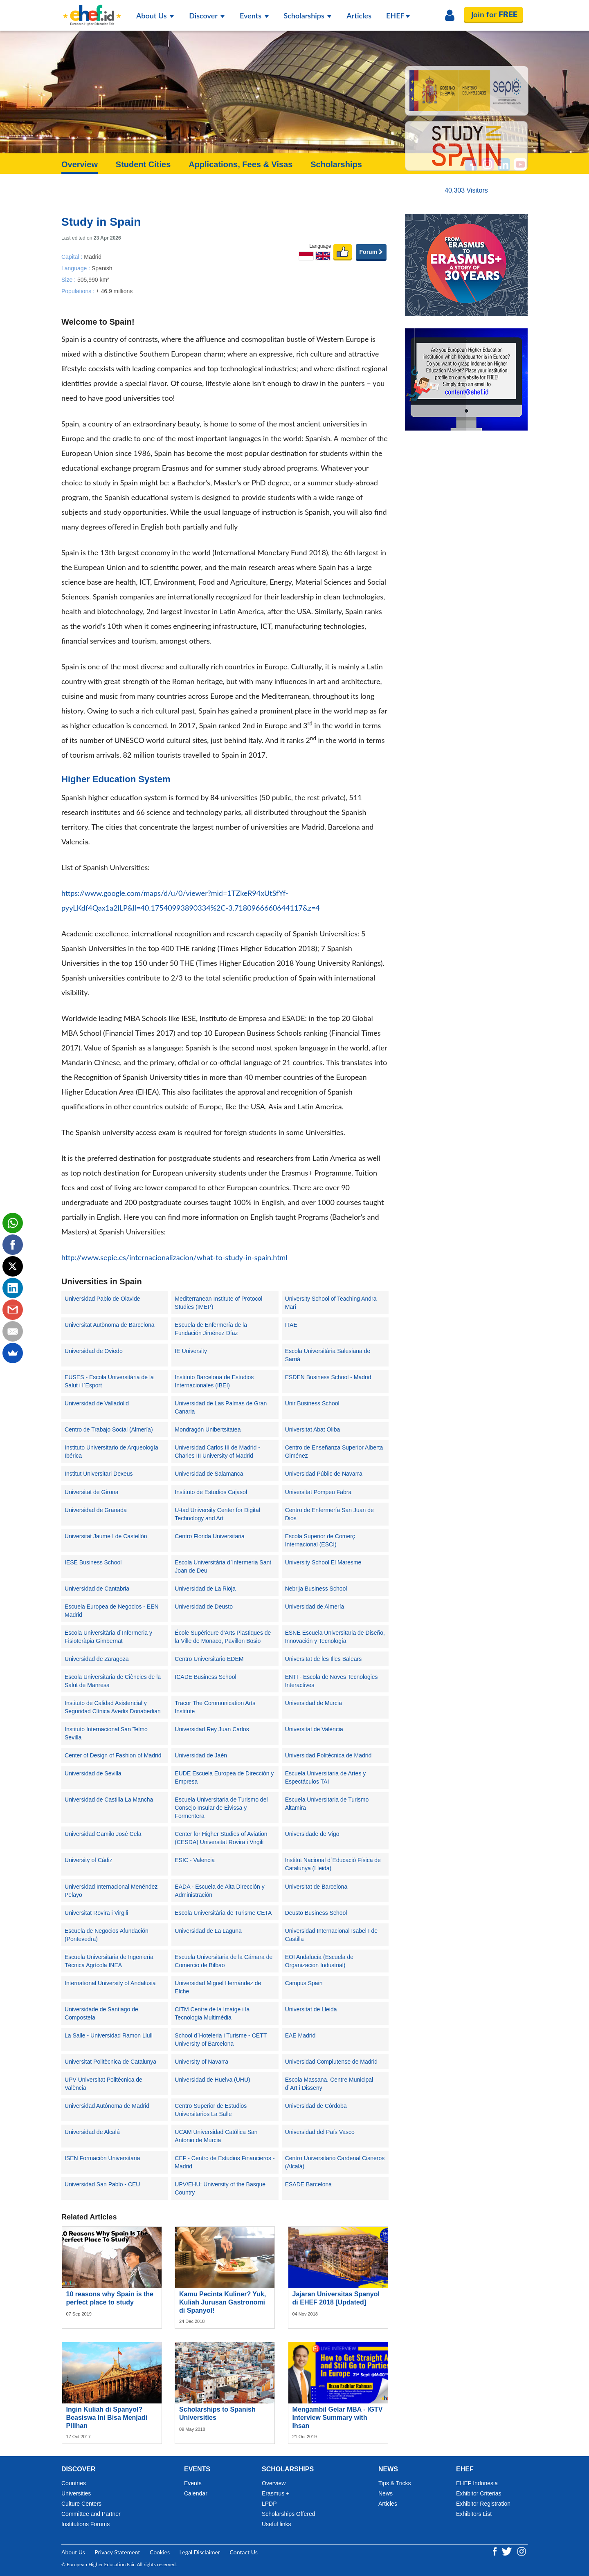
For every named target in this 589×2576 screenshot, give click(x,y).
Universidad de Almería (314, 1606)
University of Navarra (201, 2061)
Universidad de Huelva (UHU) (212, 2079)
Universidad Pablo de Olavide (102, 1298)
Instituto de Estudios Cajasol (211, 1492)
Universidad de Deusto (204, 1606)
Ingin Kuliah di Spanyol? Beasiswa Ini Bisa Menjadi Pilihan (106, 2417)
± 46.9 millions (114, 291)
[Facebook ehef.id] (495, 2550)
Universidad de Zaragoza (96, 1659)
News (385, 2493)
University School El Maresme (323, 1562)
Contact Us (244, 2552)
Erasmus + (275, 2493)
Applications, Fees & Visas (240, 164)
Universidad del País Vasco (320, 2132)
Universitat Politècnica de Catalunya (110, 2061)
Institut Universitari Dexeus (99, 1473)
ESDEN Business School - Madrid (328, 1377)
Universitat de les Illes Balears (323, 1659)
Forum (371, 252)
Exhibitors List (474, 2514)
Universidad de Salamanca (209, 1473)
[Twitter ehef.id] (507, 2550)
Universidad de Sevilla (93, 1773)
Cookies (160, 2552)
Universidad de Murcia (313, 1703)
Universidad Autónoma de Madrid (107, 2106)
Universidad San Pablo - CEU (102, 2184)
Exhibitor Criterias (478, 2493)
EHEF (398, 15)
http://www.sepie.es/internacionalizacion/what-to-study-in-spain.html (174, 1257)
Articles (358, 15)
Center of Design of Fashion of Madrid (113, 1755)
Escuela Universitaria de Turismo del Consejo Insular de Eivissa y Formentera (221, 1807)
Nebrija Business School (316, 1588)
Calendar (195, 2493)
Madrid (92, 256)
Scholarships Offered (288, 2514)
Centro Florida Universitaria (209, 1536)
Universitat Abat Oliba (312, 1429)
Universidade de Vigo (312, 1834)
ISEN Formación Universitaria (102, 2158)
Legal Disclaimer (200, 2552)
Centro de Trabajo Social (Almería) (109, 1429)
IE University (191, 1351)
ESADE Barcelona (308, 2184)
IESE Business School (93, 1562)
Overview (79, 164)
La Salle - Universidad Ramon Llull (109, 2035)
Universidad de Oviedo (94, 1351)
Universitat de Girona (92, 1492)
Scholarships (308, 15)
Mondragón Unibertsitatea (208, 1429)
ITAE (291, 1325)
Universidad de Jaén (201, 1755)
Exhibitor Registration (483, 2503)
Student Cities (143, 164)
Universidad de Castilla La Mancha (109, 1799)
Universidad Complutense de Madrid (331, 2061)
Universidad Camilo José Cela (103, 1834)
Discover (207, 15)
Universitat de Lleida (311, 2009)
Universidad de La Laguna (208, 1931)
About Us (155, 15)
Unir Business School (312, 1403)
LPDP (269, 2503)
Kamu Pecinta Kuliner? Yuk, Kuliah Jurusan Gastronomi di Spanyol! (222, 2302)
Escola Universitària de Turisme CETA (223, 1913)
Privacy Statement (117, 2552)
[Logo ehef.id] (92, 10)
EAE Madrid (300, 2035)
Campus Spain (304, 1983)
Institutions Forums (85, 2524)
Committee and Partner (91, 2514)
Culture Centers (81, 2503)
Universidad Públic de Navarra (323, 1473)
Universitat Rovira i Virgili (96, 1913)
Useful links (276, 2524)
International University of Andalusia (110, 1983)
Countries (73, 2483)
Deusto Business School (316, 1913)
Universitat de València (314, 1729)
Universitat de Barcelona (316, 1886)
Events (254, 15)
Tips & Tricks (394, 2483)
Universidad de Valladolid (97, 1403)
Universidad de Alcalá (92, 2132)
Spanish (102, 268)
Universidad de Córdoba (316, 2106)
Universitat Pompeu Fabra (318, 1492)
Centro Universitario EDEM (209, 1659)
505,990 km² (93, 279)
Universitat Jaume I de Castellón (106, 1536)
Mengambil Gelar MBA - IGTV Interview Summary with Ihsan (337, 2417)
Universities (76, 2493)
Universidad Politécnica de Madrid (328, 1755)
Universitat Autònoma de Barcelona (109, 1325)
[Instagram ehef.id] (521, 2550)
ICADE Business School (205, 1677)
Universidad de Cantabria (97, 1588)
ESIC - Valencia (195, 1860)
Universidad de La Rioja (205, 1588)
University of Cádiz (88, 1860)
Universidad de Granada (96, 1510)
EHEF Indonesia (477, 2483)
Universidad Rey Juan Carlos (212, 1729)
